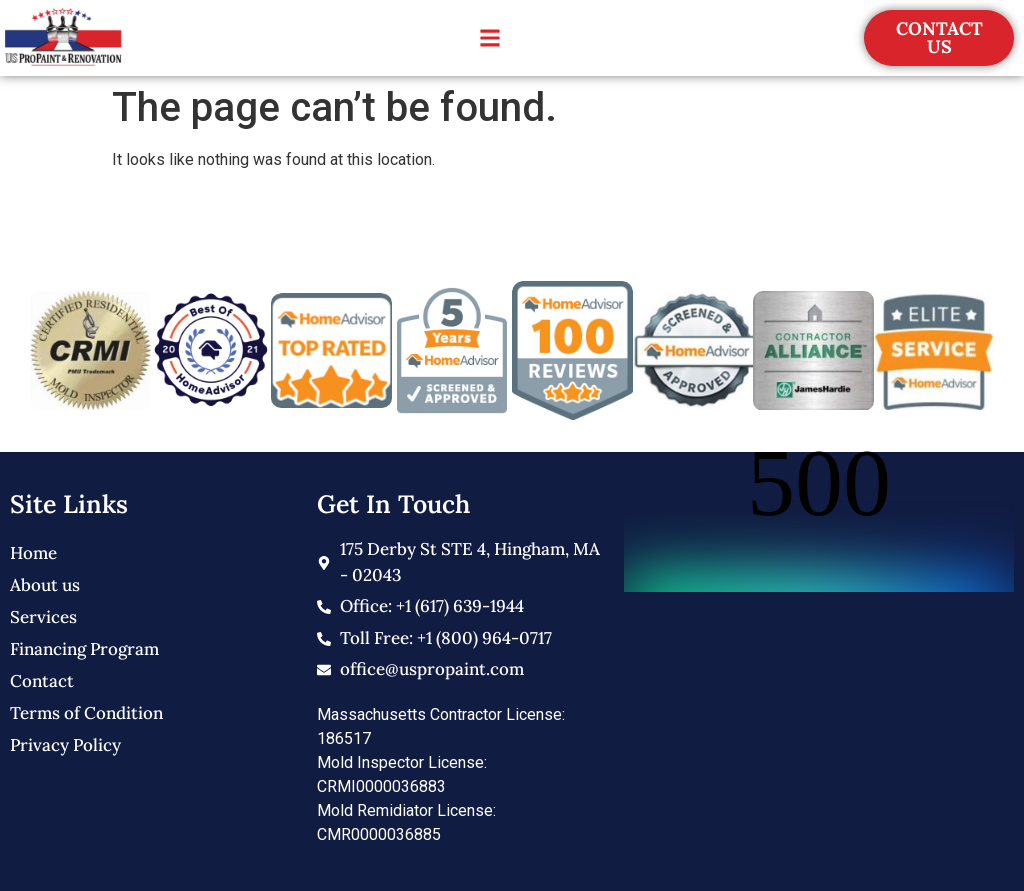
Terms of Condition (86, 713)
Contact (42, 681)
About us (45, 585)
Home (33, 553)
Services (43, 617)
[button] (489, 38)
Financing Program (84, 649)
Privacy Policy (65, 745)
